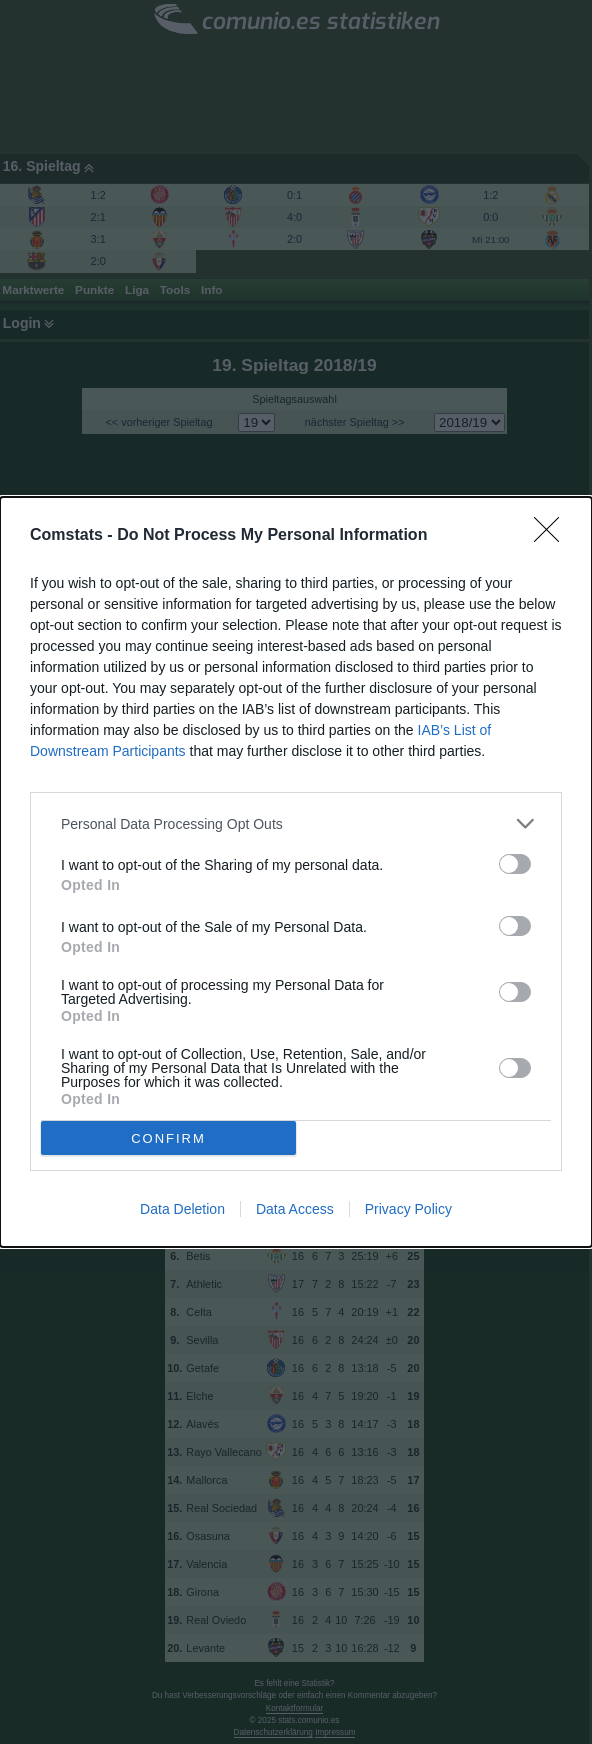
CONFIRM (168, 1137)
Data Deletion (182, 1209)
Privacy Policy (408, 1209)
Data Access (295, 1209)
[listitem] (296, 823)
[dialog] (296, 872)
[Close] (553, 536)
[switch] (515, 864)
